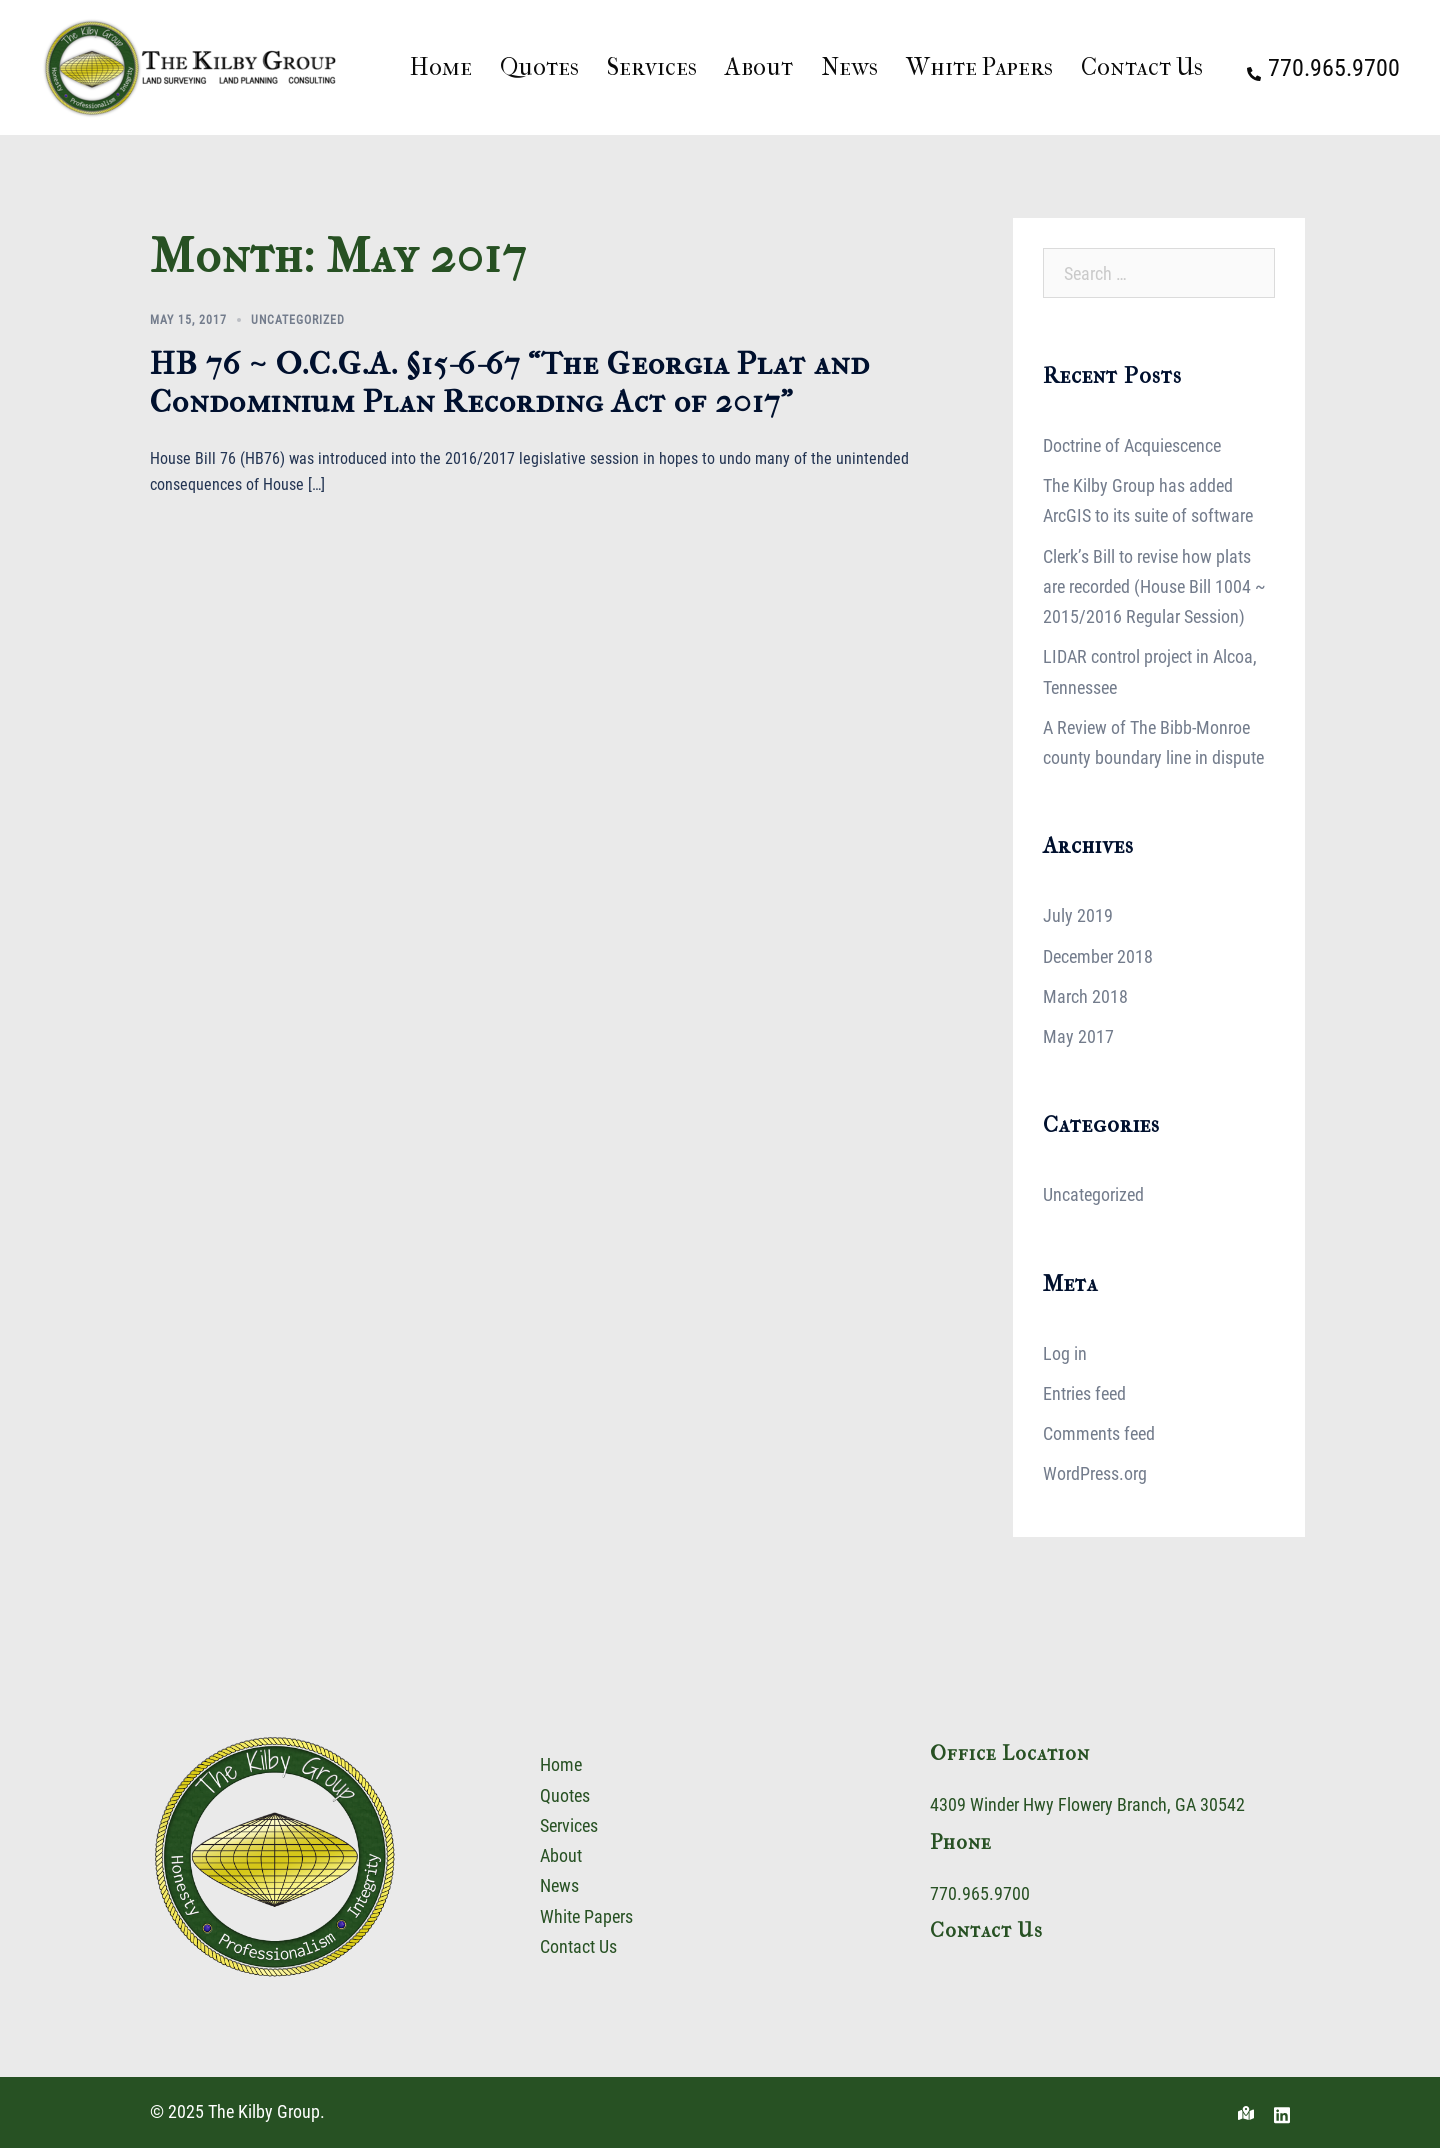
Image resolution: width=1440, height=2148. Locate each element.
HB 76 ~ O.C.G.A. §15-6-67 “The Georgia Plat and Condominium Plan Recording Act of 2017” (510, 382)
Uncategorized (298, 320)
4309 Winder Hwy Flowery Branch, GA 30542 (1087, 1804)
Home (441, 67)
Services (652, 67)
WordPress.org (1095, 1473)
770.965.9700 (980, 1893)
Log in (1065, 1353)
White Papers (979, 67)
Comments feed (1099, 1433)
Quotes (539, 67)
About (759, 67)
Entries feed (1084, 1393)
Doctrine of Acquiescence (1132, 445)
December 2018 (1098, 956)
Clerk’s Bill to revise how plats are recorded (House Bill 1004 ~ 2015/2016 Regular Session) (1154, 586)
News (849, 67)
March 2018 (1085, 996)
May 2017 (1078, 1036)
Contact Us (1142, 67)
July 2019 (1078, 915)
